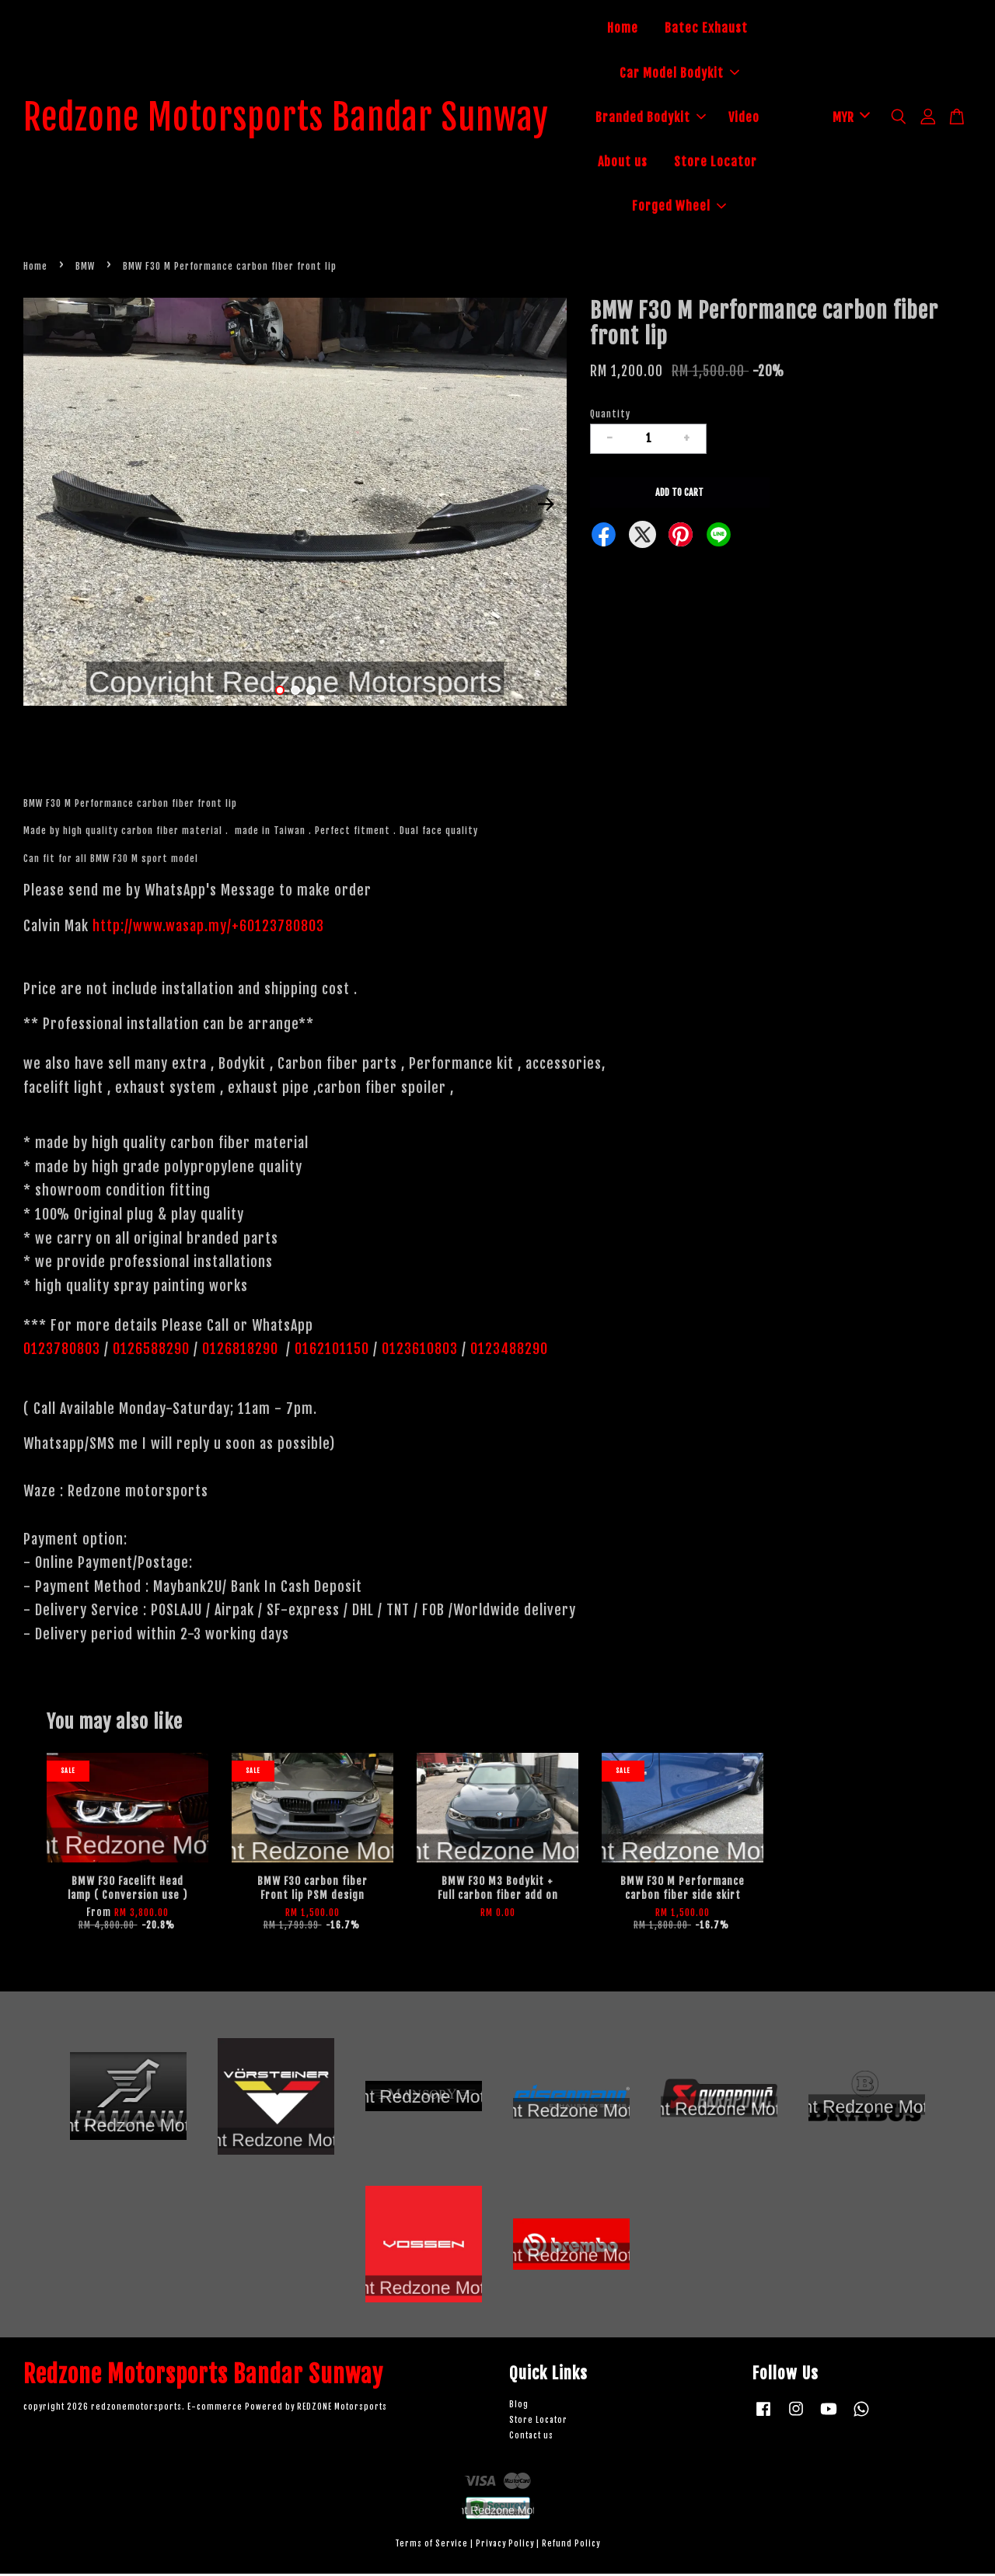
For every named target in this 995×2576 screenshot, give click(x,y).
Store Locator (731, 163)
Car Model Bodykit (696, 74)
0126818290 (242, 1351)
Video (760, 118)
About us (639, 163)
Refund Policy (571, 2546)
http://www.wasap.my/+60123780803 (208, 928)
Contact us (531, 2438)
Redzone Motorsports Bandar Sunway (302, 118)
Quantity (610, 416)
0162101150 (330, 1351)
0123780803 (63, 1351)
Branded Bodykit (667, 118)
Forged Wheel (696, 207)
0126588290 (151, 1351)
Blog (519, 2407)
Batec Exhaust (722, 29)
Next (545, 506)
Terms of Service (431, 2546)
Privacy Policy (505, 2546)
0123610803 (420, 1351)
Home (639, 29)
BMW (85, 268)
